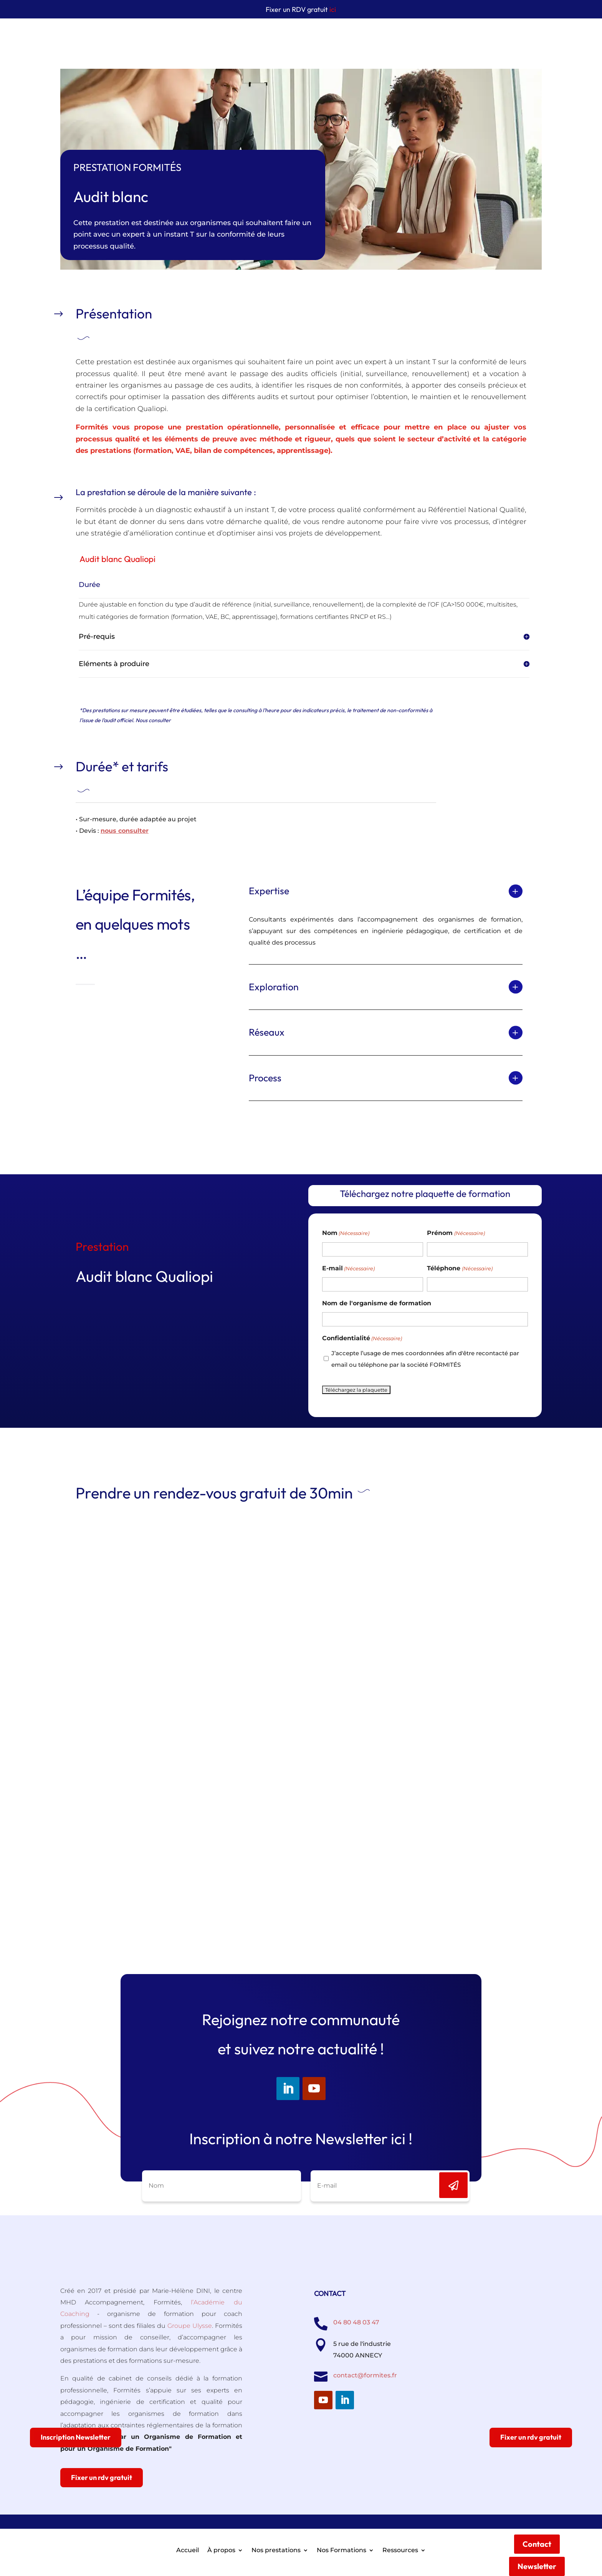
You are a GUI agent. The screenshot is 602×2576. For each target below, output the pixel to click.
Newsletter (537, 56)
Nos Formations (341, 40)
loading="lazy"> (301, 1723)
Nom (345, 1233)
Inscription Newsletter (76, 2437)
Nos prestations (276, 40)
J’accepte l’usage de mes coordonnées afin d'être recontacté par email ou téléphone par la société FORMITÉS (425, 1358)
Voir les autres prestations (117, 1133)
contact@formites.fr (365, 2375)
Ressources (400, 40)
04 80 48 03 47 (356, 2322)
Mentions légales (341, 2532)
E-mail (348, 1268)
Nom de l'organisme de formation (376, 1303)
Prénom (456, 1233)
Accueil (187, 40)
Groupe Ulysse (189, 2325)
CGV (379, 2532)
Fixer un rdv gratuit (101, 2477)
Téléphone (459, 1268)
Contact (537, 33)
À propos (221, 40)
